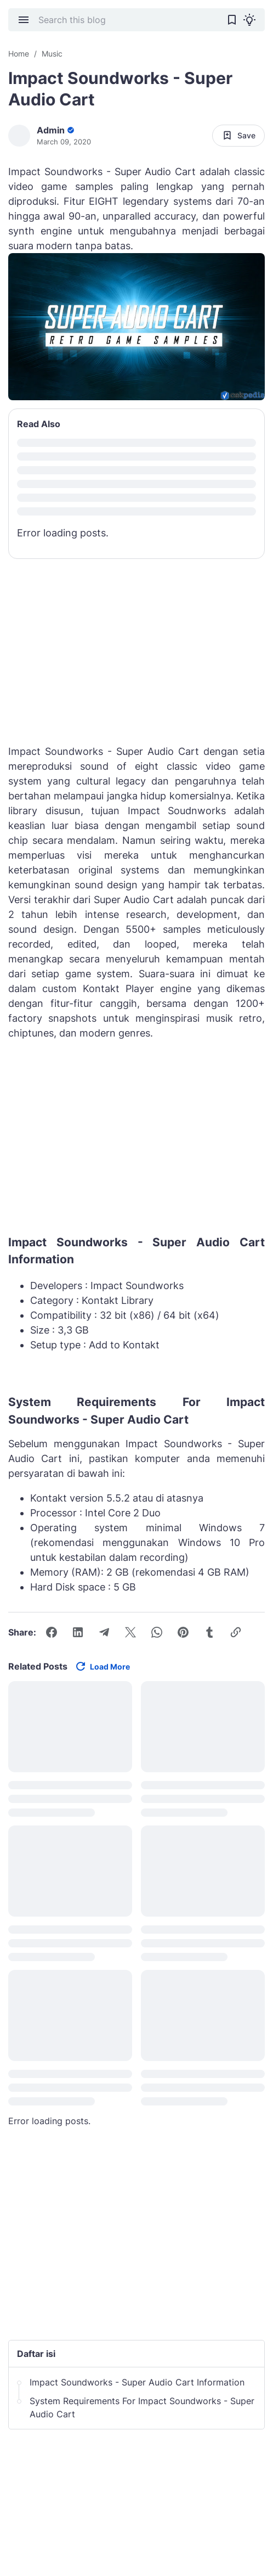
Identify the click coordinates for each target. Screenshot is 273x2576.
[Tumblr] (209, 1632)
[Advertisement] (136, 1140)
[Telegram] (104, 1632)
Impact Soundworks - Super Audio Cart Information (137, 2382)
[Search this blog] (127, 20)
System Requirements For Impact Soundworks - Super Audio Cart (142, 2407)
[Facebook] (51, 1632)
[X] (130, 1632)
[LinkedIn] (78, 1632)
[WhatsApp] (157, 1632)
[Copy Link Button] (236, 1632)
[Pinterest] (183, 1632)
